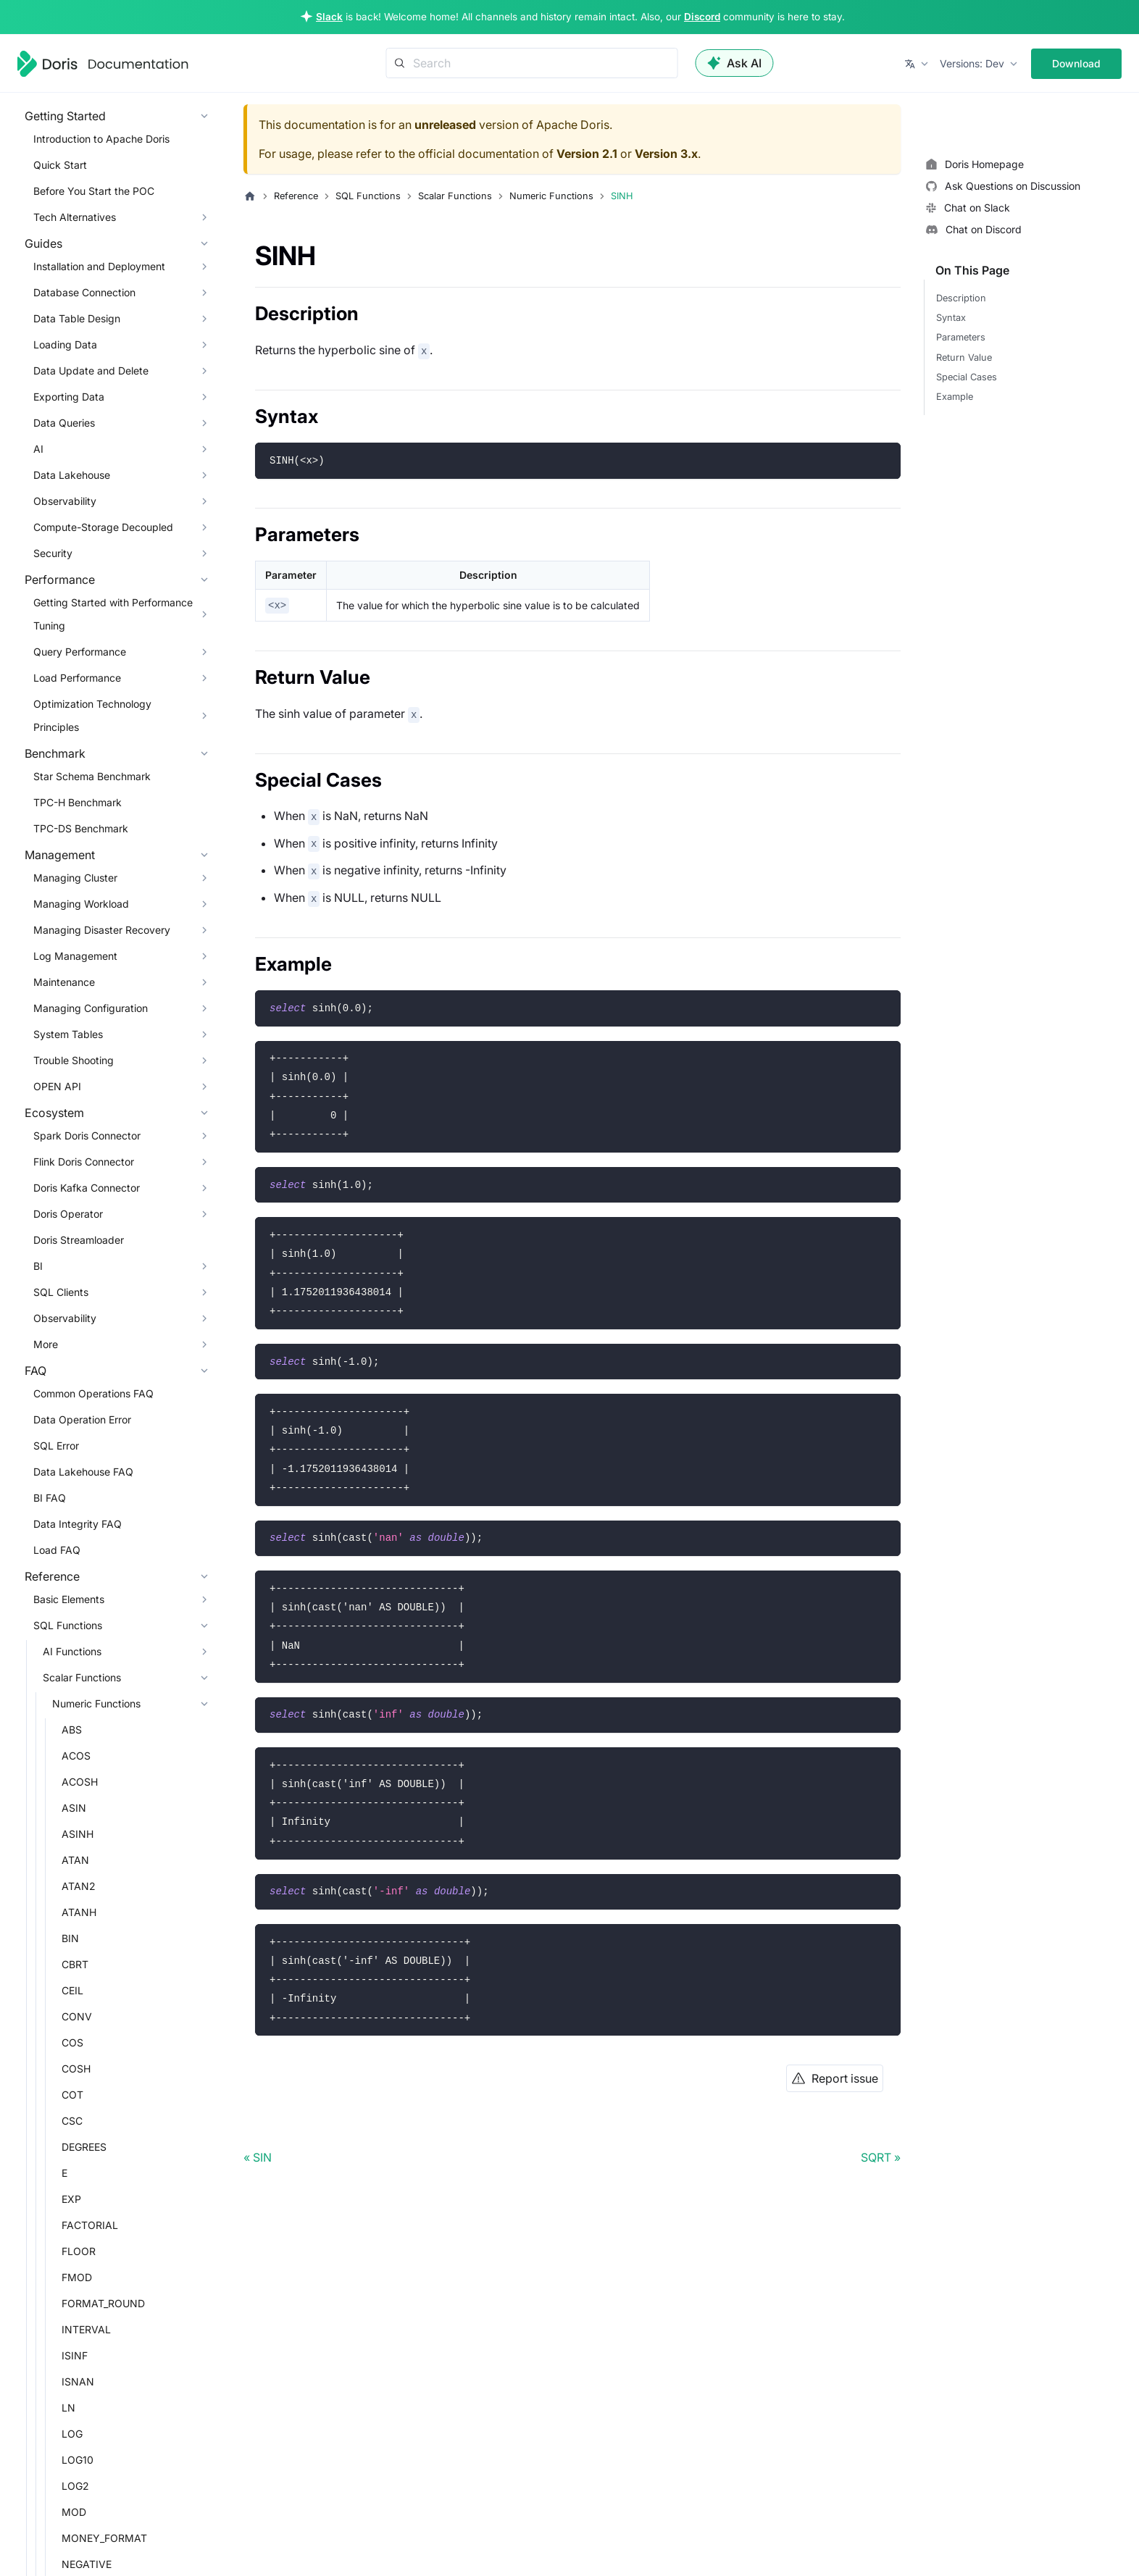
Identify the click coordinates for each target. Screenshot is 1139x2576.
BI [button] (38, 1266)
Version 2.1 (586, 153)
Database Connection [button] (84, 292)
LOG (72, 2433)
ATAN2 (79, 1886)
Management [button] (60, 855)
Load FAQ (56, 1550)
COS (72, 2042)
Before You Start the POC (93, 191)
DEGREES (84, 2147)
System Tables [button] (68, 1034)
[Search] (532, 63)
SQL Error (56, 1445)
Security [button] (52, 553)
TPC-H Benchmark (77, 802)
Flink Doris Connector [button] (83, 1161)
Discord (702, 16)
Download (1076, 63)
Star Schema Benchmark (92, 776)
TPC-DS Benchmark (80, 828)
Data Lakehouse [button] (71, 475)
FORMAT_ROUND (103, 2303)
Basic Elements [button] (68, 1599)
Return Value (964, 357)
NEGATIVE (87, 2564)
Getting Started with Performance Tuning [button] (113, 614)
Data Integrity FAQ (77, 1524)
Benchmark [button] (55, 753)
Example (954, 396)
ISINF (75, 2355)
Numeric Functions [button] (96, 1703)
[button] (917, 64)
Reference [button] (52, 1576)
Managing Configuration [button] (90, 1008)
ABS (72, 1729)
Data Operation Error (82, 1419)
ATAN (75, 1860)
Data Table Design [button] (76, 318)
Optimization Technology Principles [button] (92, 715)
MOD (74, 2512)
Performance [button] (60, 579)
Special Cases (966, 377)
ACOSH (80, 1782)
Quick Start (60, 165)
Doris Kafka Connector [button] (86, 1188)
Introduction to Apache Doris (101, 139)
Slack (329, 16)
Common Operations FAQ (93, 1393)
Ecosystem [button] (54, 1112)
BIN (70, 1938)
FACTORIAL (90, 2225)
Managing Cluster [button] (75, 877)
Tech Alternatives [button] (74, 217)
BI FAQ (49, 1498)
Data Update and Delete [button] (91, 370)
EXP (71, 2199)
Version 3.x (666, 153)
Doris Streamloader (78, 1240)
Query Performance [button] (79, 651)
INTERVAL (86, 2329)
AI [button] (38, 449)
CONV (77, 2016)
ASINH (77, 1834)
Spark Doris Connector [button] (87, 1135)
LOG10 (77, 2460)
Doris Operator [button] (68, 1214)
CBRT (75, 1964)
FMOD (77, 2277)
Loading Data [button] (65, 344)
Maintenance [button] (64, 982)
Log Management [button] (75, 956)
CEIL (72, 1990)
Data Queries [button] (64, 423)
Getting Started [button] (65, 116)
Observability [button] (64, 501)
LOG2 (75, 2486)
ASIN (74, 1808)
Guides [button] (43, 243)
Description (961, 298)
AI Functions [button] (72, 1651)
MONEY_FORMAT (104, 2538)
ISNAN (78, 2381)
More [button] (45, 1344)
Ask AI (735, 63)
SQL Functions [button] (67, 1625)
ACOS (76, 1755)
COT (72, 2094)
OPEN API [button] (57, 1086)
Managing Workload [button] (81, 904)
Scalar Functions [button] (82, 1677)
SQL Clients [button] (60, 1292)
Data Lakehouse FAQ (83, 1471)
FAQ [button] (35, 1370)
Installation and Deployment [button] (99, 266)
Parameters (960, 337)
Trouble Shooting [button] (73, 1060)
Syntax (951, 317)
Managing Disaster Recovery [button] (101, 930)
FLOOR (79, 2251)
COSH (76, 2068)
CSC (72, 2121)
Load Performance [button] (77, 678)
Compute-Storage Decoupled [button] (103, 527)
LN (68, 2407)
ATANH (79, 1912)
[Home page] (249, 196)
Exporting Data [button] (68, 396)
